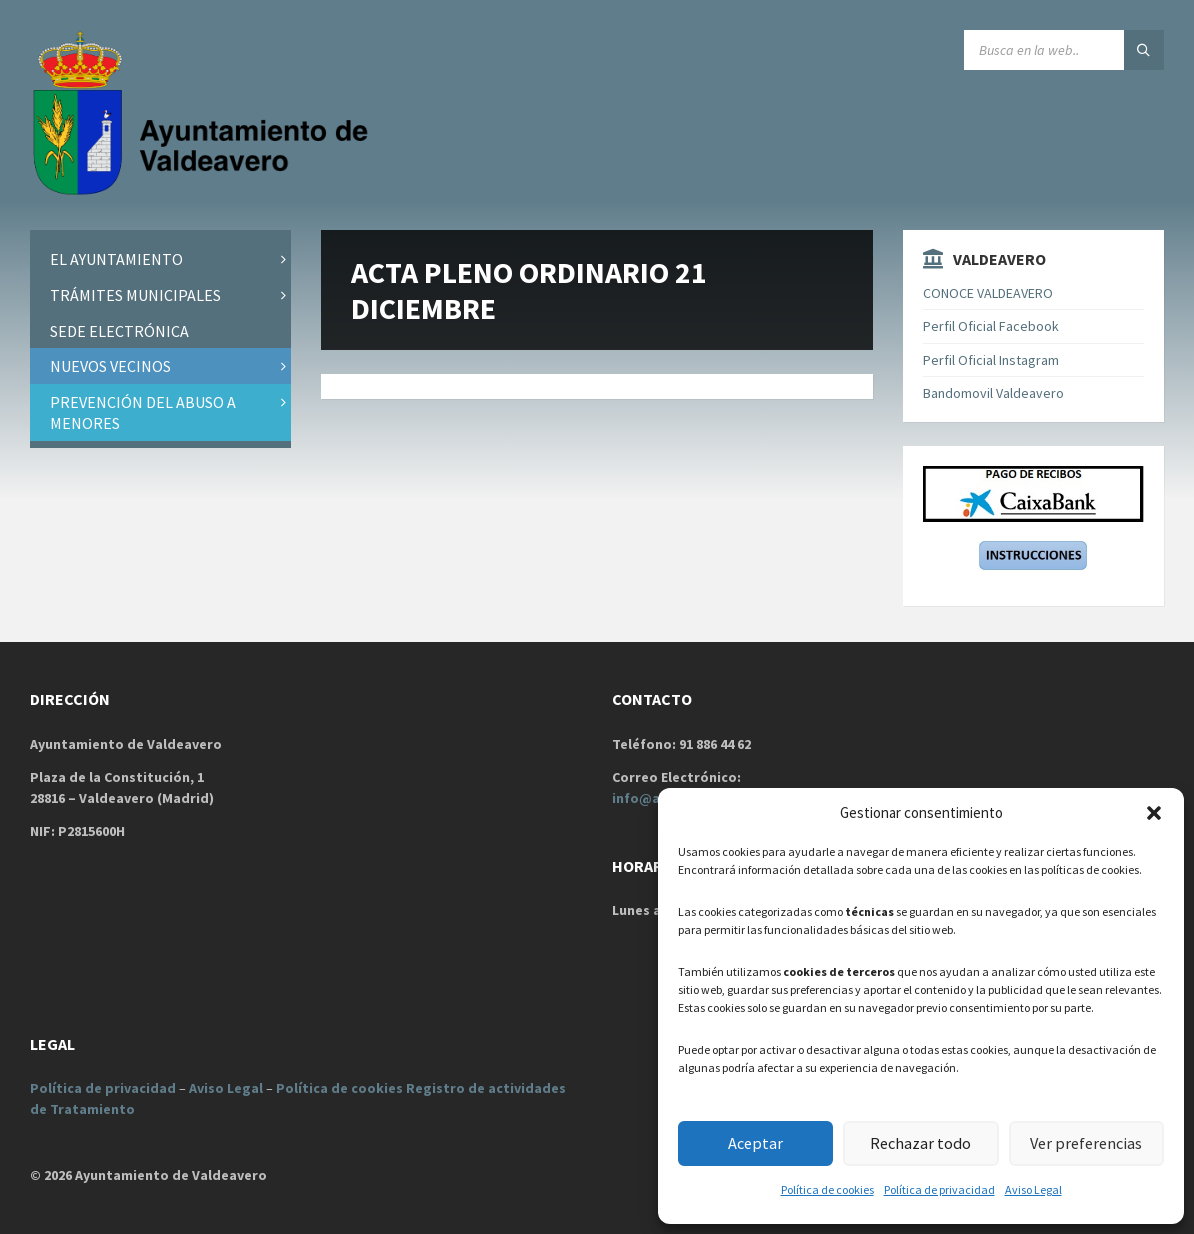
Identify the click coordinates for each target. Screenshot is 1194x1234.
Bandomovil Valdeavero (993, 393)
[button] (1154, 813)
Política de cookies (827, 1189)
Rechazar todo (920, 1143)
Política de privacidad (939, 1189)
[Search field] (1064, 50)
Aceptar (755, 1143)
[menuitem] (160, 259)
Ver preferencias (1086, 1143)
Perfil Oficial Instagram (991, 360)
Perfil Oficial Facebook (991, 326)
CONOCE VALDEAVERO (988, 293)
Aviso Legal (1033, 1189)
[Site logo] (205, 191)
